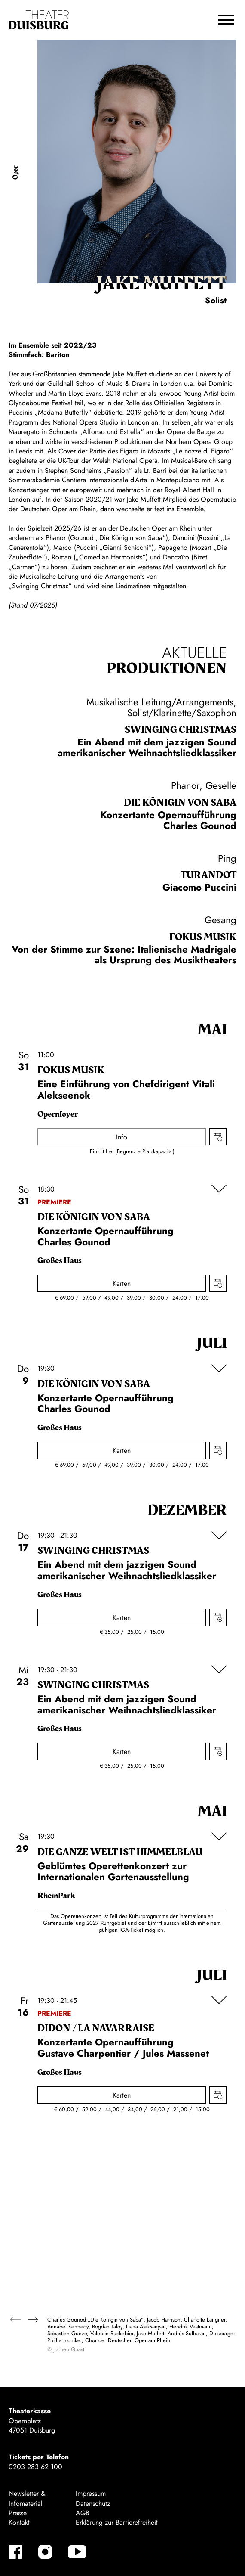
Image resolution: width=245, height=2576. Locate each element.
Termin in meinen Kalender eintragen (218, 1136)
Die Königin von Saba (180, 802)
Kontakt (19, 2522)
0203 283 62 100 (35, 2467)
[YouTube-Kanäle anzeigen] (77, 2552)
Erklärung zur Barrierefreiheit (117, 2522)
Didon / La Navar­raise (95, 2028)
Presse (18, 2513)
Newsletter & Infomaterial (27, 2498)
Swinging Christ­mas (180, 730)
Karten (122, 1283)
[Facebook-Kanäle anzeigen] (15, 2552)
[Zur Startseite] (39, 20)
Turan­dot (208, 875)
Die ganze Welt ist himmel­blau (119, 1852)
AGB (82, 2513)
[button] (226, 19)
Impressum (91, 2493)
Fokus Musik (202, 937)
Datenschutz (93, 2503)
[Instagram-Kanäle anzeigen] (45, 2552)
